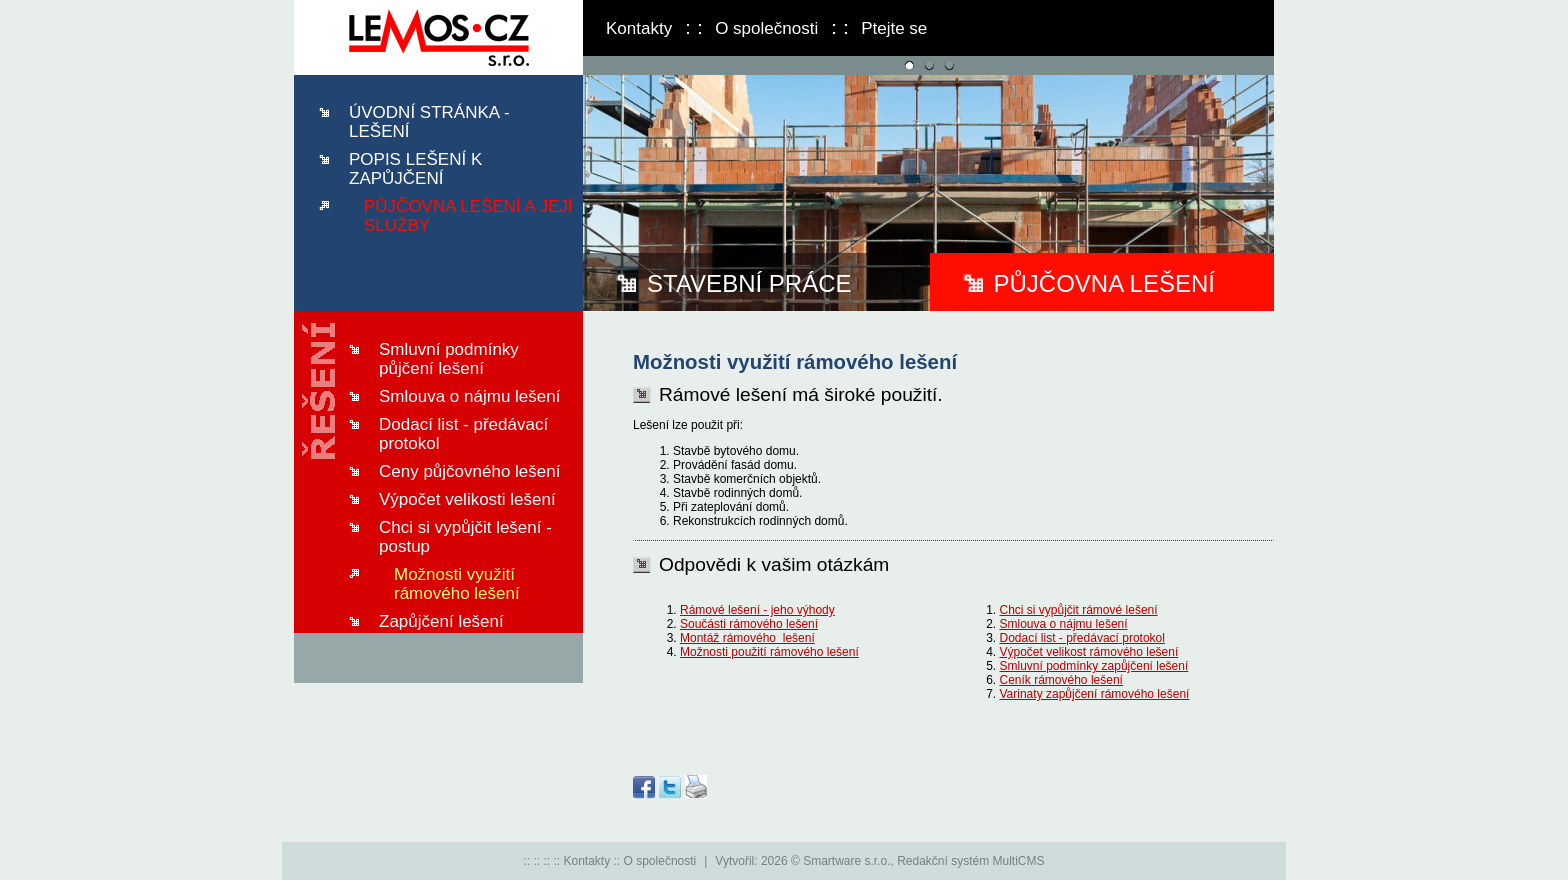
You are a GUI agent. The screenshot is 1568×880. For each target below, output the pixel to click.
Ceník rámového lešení (1061, 680)
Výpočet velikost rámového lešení (1089, 652)
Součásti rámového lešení (749, 624)
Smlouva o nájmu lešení (1064, 624)
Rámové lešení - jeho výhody (757, 610)
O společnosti (766, 28)
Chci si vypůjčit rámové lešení (1079, 610)
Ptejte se (894, 28)
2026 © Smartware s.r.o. (826, 861)
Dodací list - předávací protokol (1082, 638)
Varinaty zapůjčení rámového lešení (1095, 694)
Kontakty (639, 28)
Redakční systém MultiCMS (970, 861)
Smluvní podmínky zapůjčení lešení (1094, 666)
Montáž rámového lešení (747, 638)
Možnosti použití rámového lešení (769, 652)
